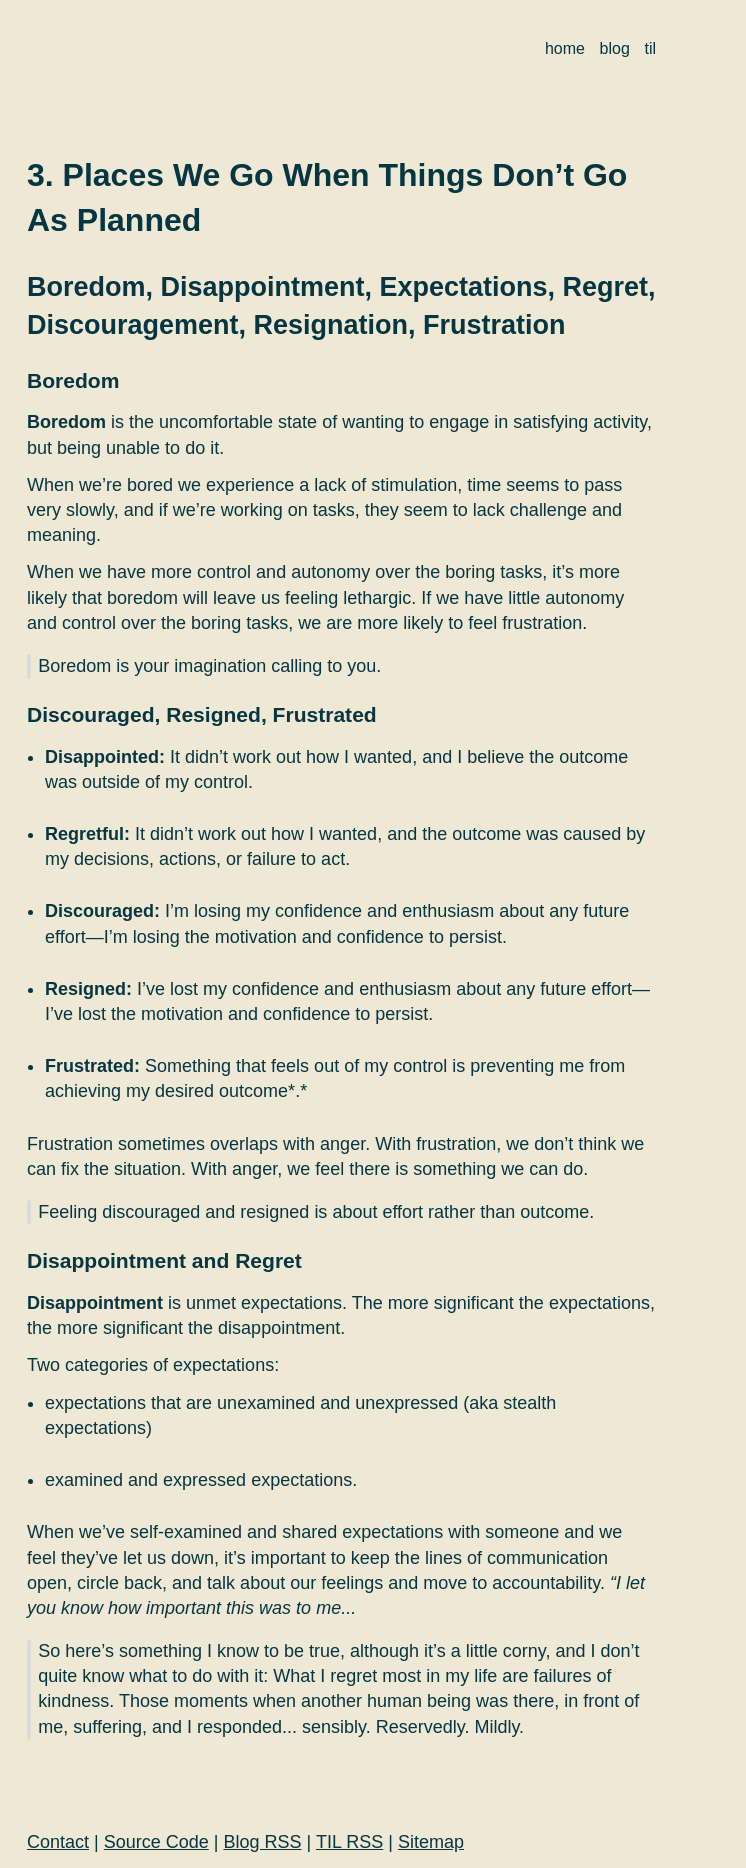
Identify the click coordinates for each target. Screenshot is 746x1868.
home (565, 48)
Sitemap (431, 1842)
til (650, 48)
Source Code (156, 1842)
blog (615, 48)
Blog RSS (263, 1842)
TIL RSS (349, 1842)
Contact (58, 1842)
